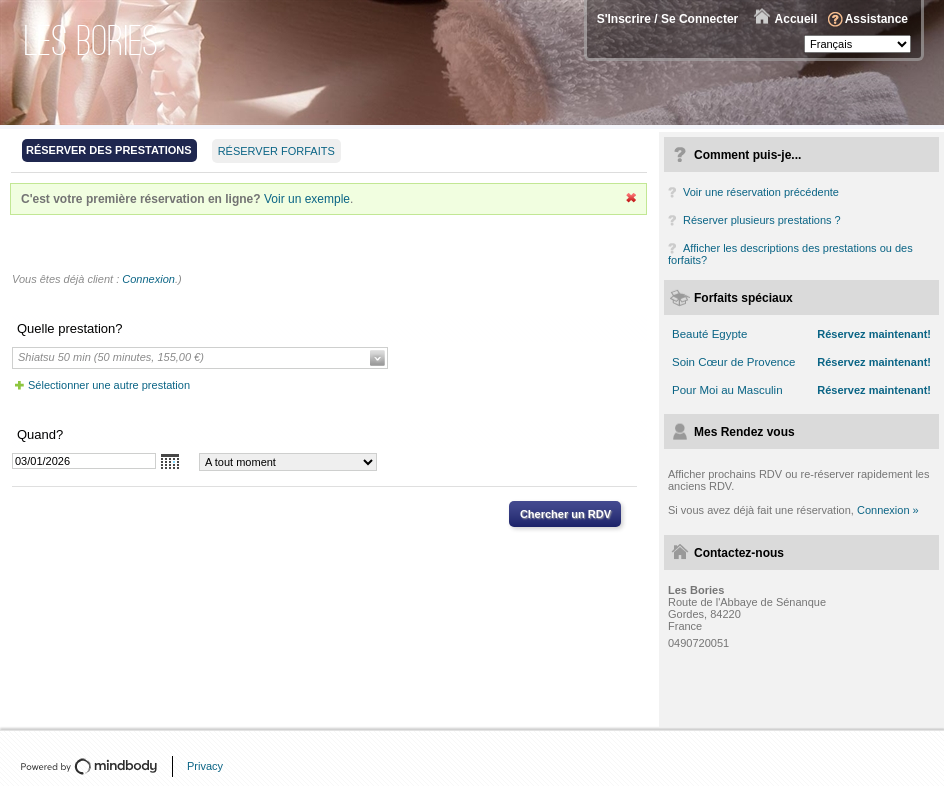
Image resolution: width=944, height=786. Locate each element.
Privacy (205, 766)
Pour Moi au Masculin (727, 390)
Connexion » (888, 510)
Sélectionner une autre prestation (109, 385)
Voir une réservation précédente (761, 192)
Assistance (876, 19)
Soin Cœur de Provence (733, 362)
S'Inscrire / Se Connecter (668, 19)
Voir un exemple (307, 199)
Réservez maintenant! (874, 334)
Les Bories (92, 40)
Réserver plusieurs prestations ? (762, 220)
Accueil (796, 19)
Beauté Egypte (709, 334)
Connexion (148, 279)
